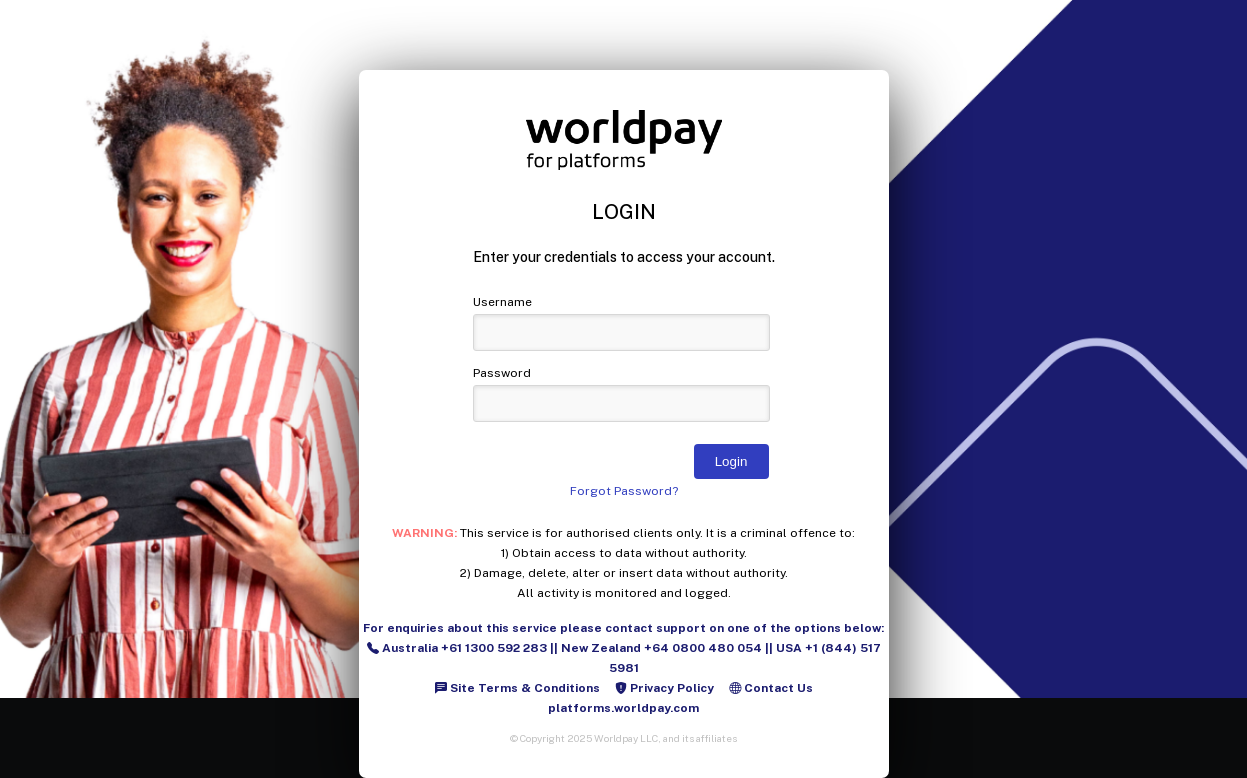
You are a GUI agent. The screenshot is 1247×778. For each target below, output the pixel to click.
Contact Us (771, 688)
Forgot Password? (624, 491)
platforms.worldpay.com (623, 708)
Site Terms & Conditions (517, 688)
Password (502, 373)
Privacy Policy (664, 688)
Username (502, 302)
